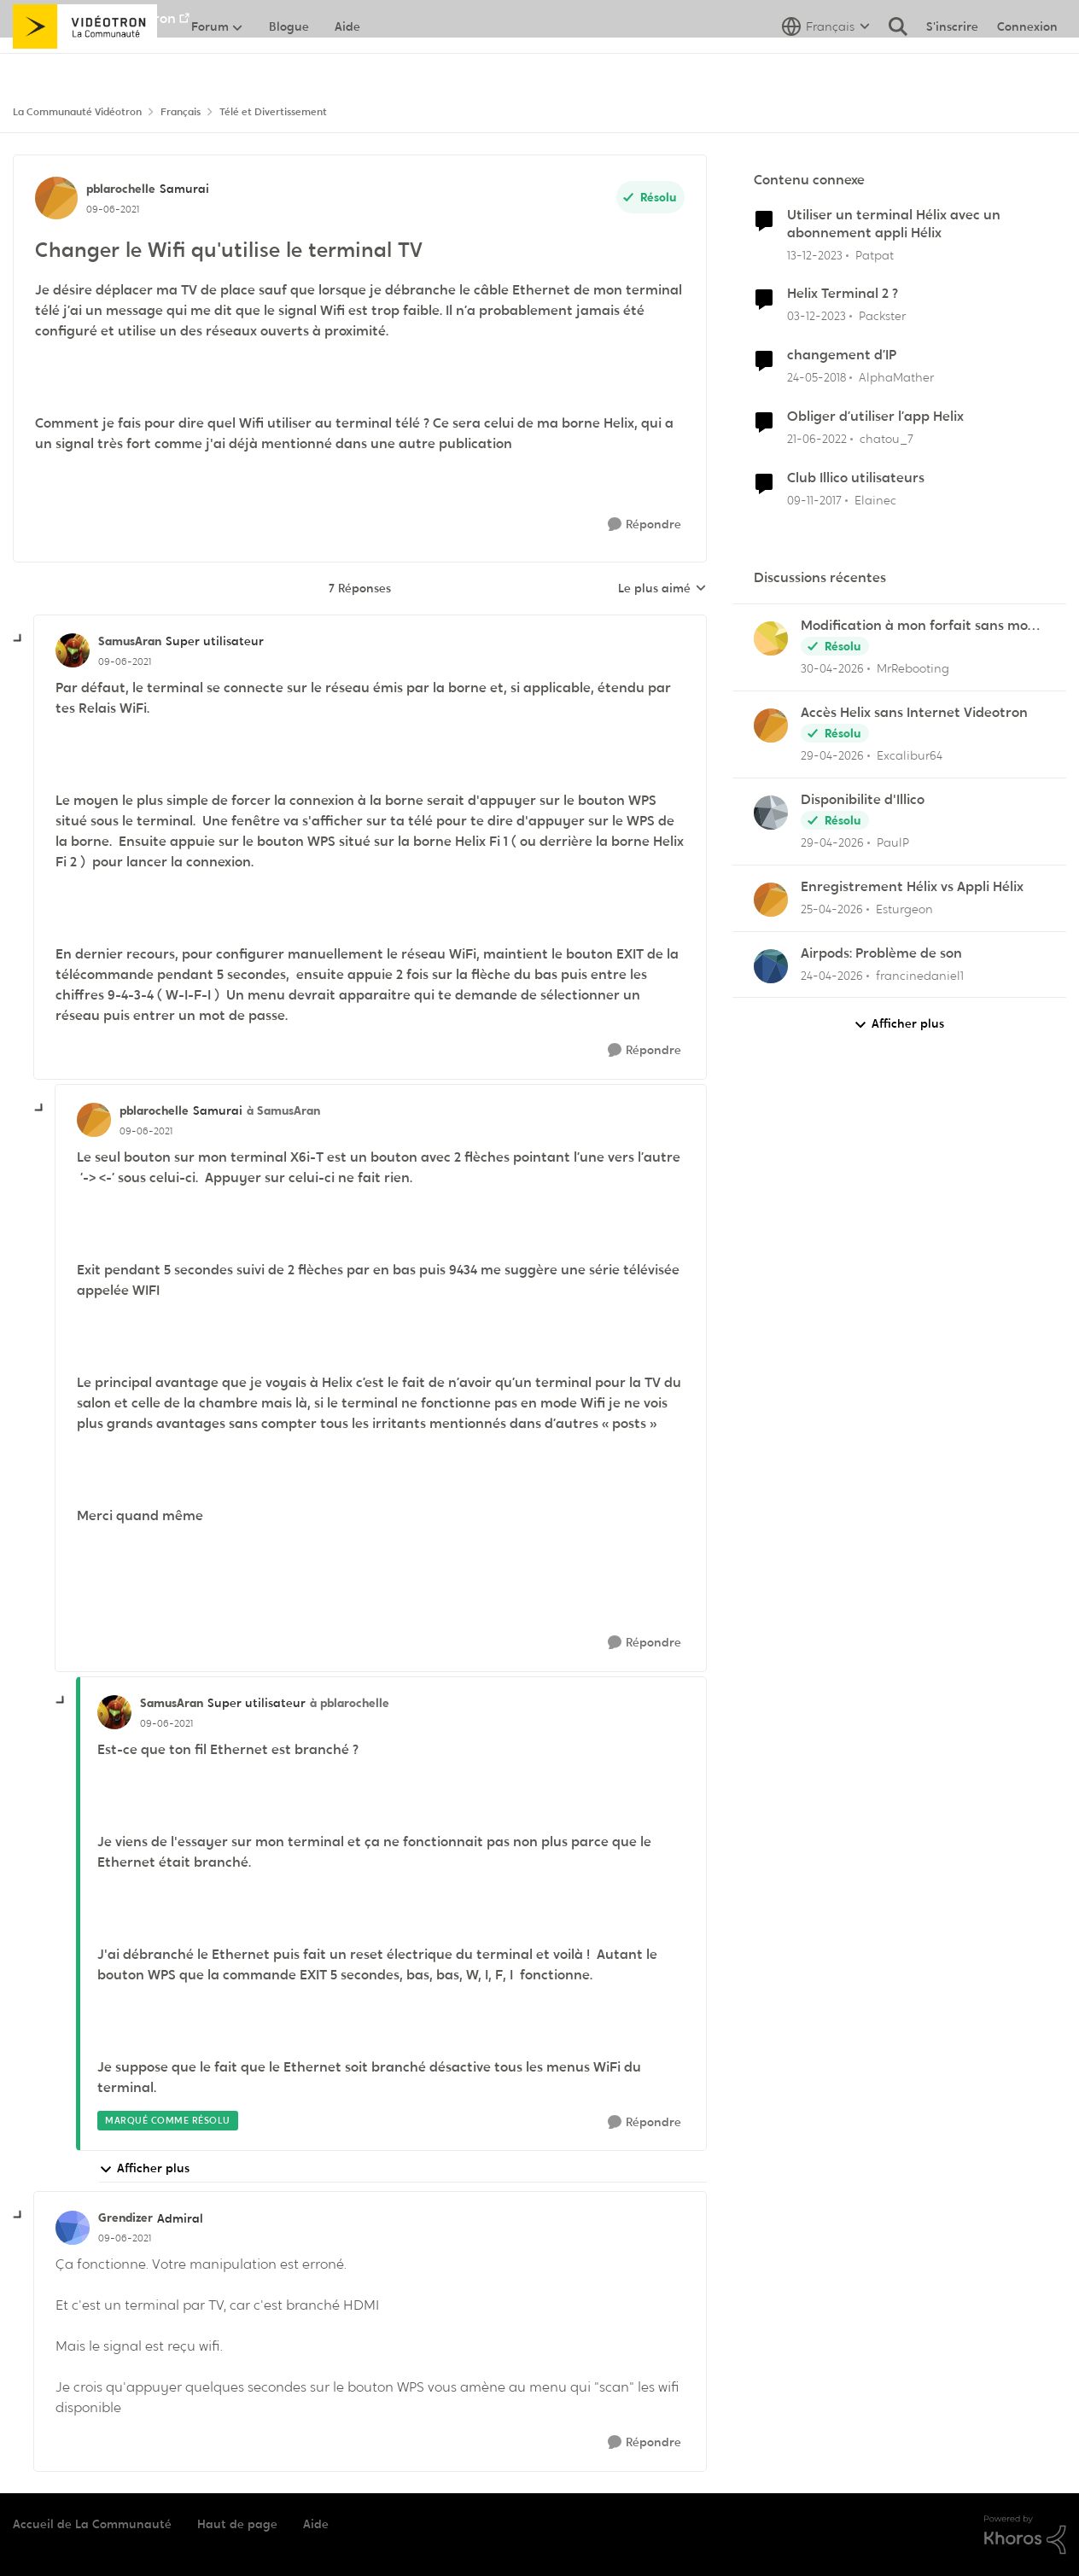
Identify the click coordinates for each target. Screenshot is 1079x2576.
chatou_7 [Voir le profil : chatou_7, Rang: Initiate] (886, 438)
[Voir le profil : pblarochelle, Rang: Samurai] (56, 198)
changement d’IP (841, 355)
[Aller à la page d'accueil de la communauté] (85, 64)
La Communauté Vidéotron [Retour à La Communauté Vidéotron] (77, 112)
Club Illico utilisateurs (855, 478)
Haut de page (237, 2524)
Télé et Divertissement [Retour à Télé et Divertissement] (273, 112)
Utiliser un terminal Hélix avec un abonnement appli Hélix (893, 224)
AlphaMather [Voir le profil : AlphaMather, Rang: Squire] (896, 377)
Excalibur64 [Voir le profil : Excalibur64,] (909, 755)
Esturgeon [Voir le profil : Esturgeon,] (904, 909)
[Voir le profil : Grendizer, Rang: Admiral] (72, 2228)
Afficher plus (144, 2168)
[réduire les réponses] (19, 639)
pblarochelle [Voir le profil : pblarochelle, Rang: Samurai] (120, 188)
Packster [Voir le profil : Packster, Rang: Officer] (882, 315)
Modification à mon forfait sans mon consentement (918, 626)
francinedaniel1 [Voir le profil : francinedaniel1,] (920, 974)
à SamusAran (283, 1110)
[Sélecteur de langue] (826, 64)
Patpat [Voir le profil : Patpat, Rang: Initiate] (874, 254)
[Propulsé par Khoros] (1025, 2535)
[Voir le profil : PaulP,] (771, 813)
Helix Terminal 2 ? (842, 293)
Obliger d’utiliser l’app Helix (875, 416)
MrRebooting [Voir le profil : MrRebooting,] (913, 668)
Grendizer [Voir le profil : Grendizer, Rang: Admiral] (125, 2217)
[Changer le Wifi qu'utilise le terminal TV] (125, 661)
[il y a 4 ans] (817, 439)
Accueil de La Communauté (92, 2524)
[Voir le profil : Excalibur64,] (771, 725)
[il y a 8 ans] (816, 378)
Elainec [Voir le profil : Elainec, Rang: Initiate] (875, 500)
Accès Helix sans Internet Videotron (914, 712)
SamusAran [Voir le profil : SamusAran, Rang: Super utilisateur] (129, 641)
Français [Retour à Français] (180, 112)
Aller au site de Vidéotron (94, 18)
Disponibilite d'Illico (862, 799)
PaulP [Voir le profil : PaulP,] (893, 842)
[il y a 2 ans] (815, 255)
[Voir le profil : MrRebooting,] (771, 638)
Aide (316, 2524)
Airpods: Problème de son (881, 953)
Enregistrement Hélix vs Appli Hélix (912, 886)
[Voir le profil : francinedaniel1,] (771, 966)
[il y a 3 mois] (832, 669)
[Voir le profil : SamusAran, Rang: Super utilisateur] (72, 650)
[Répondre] (644, 524)
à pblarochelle (349, 1703)
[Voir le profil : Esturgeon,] (771, 900)
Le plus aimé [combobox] (662, 588)
